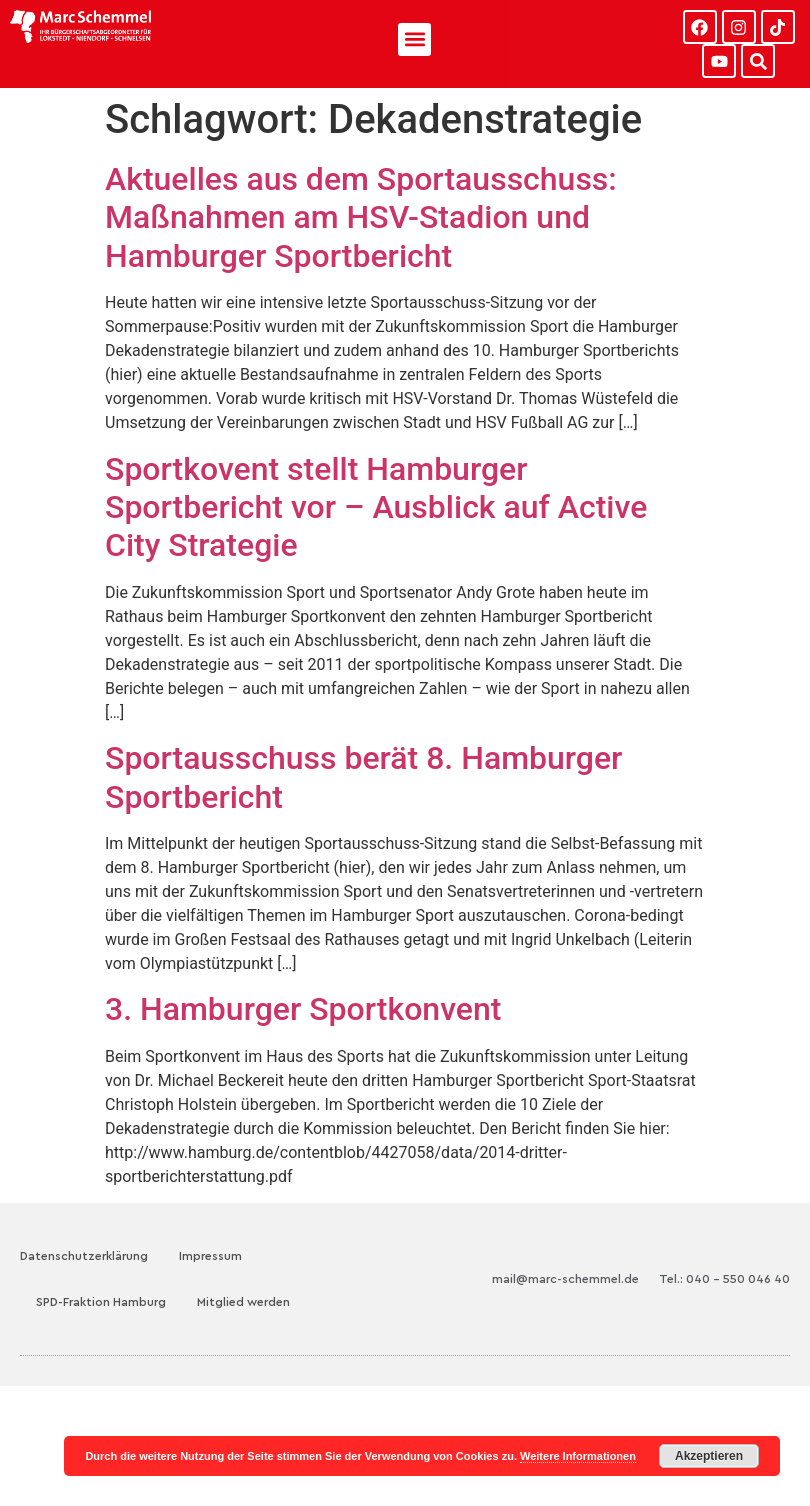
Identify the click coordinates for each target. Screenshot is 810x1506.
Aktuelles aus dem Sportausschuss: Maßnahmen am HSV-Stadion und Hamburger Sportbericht (361, 217)
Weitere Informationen (578, 1456)
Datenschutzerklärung (84, 1256)
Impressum (210, 1256)
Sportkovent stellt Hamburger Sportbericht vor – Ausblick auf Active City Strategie (376, 507)
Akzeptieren (709, 1456)
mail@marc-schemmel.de (565, 1279)
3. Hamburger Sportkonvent (303, 1009)
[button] (414, 39)
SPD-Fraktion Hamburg (101, 1302)
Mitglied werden (243, 1302)
